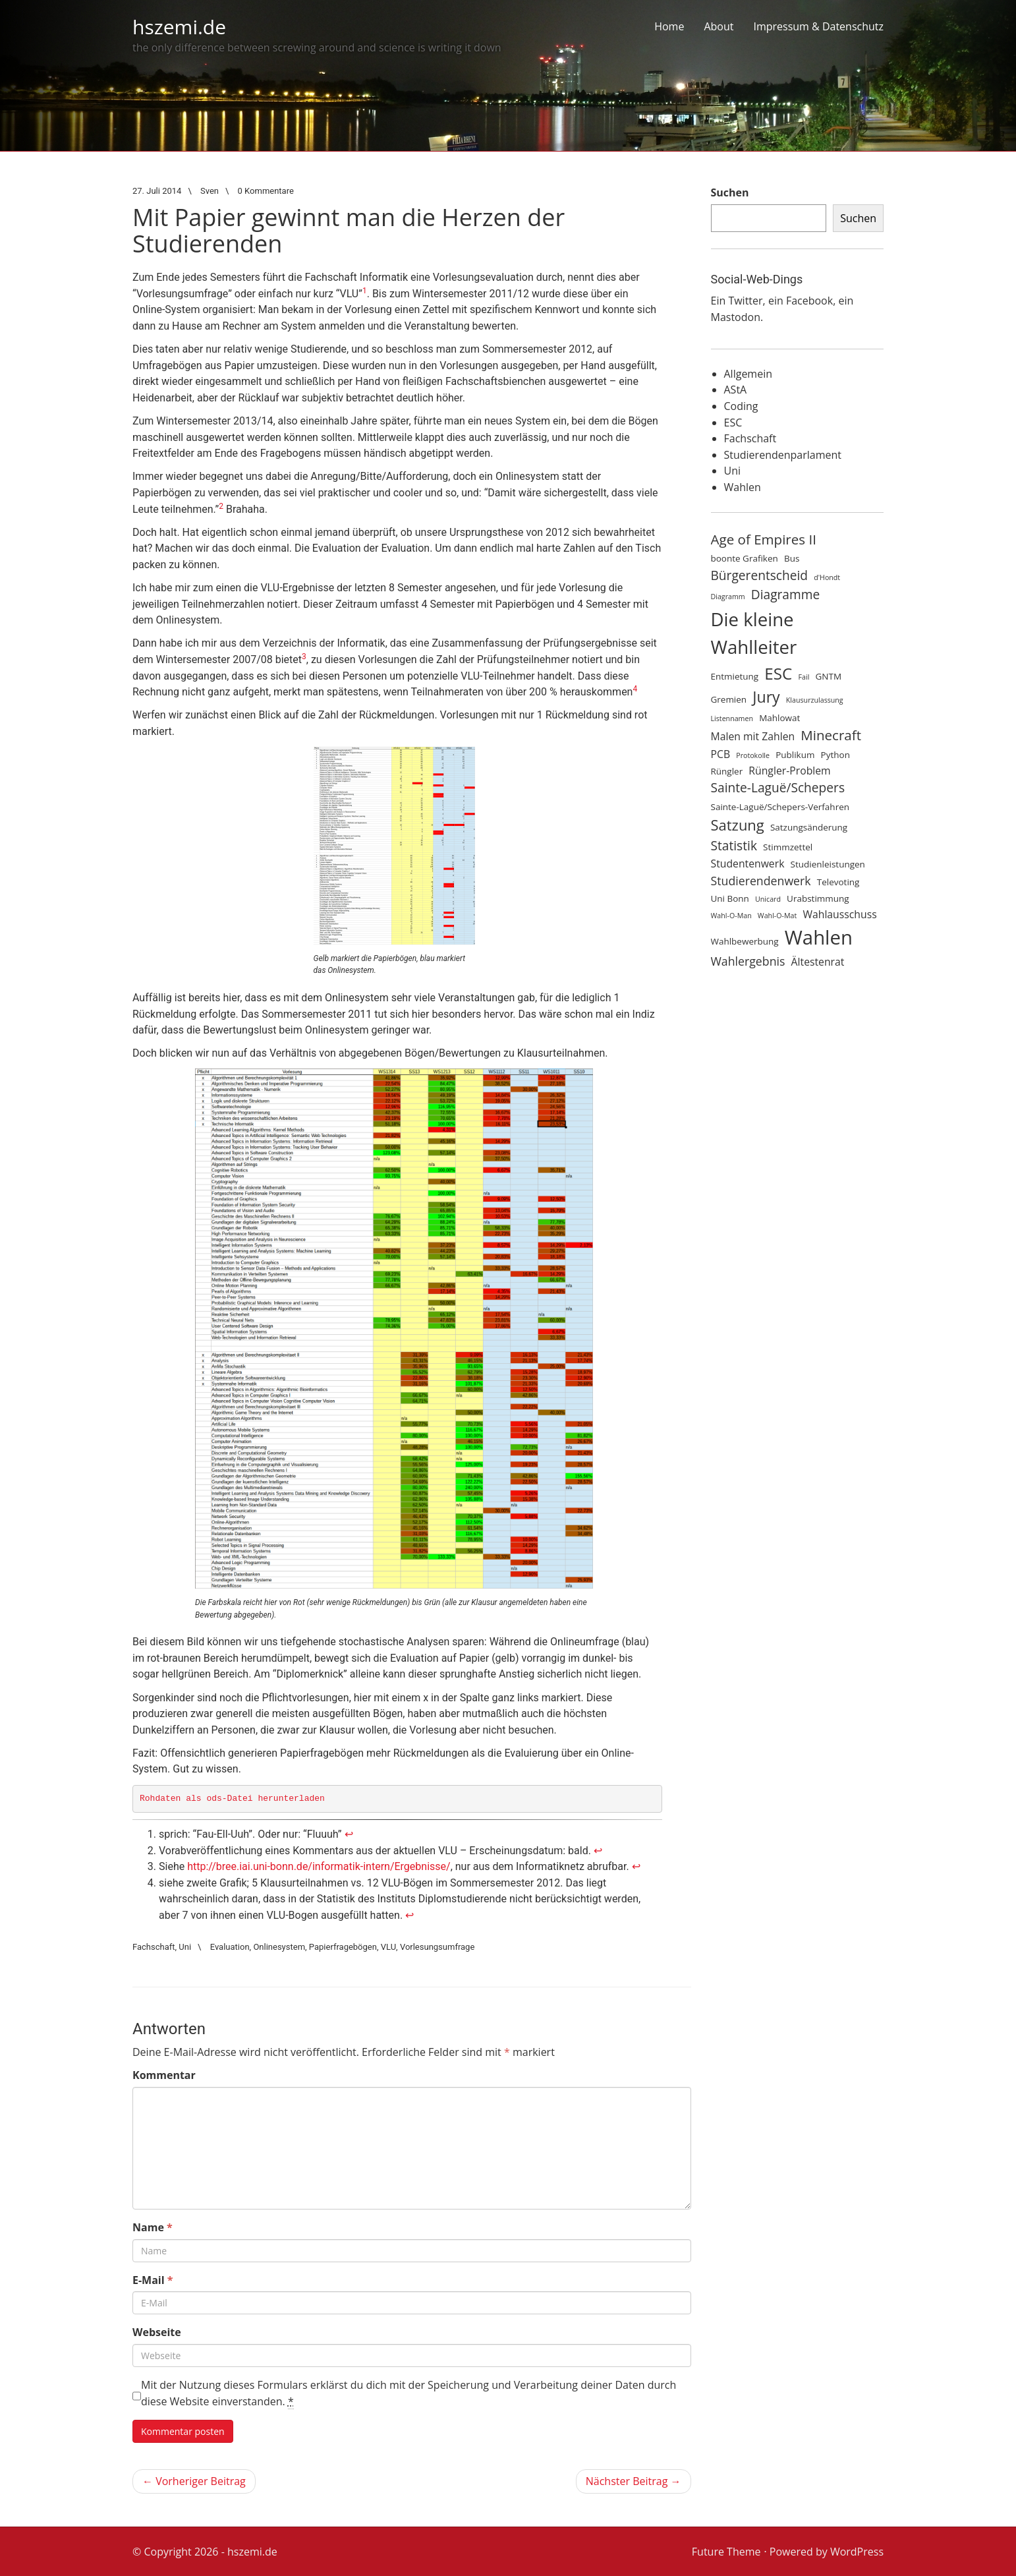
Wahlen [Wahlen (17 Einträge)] (819, 937)
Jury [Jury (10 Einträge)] (765, 696)
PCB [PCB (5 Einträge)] (721, 754)
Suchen (730, 192)
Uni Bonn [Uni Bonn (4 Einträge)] (730, 898)
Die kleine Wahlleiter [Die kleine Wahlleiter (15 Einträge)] (754, 633)
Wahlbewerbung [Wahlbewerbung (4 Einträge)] (745, 941)
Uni (185, 1947)
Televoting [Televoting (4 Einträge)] (838, 882)
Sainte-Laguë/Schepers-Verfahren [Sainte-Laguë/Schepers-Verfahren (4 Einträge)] (780, 807)
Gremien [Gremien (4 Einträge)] (729, 699)
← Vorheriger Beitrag (194, 2481)
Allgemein (748, 373)
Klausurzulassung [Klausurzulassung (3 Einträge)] (814, 700)
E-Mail (152, 2280)
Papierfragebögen (343, 1947)
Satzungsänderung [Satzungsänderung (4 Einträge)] (808, 827)
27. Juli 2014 (156, 191)
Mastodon (735, 317)
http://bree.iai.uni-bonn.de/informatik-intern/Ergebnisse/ (319, 1866)
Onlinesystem (279, 1947)
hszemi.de (179, 26)
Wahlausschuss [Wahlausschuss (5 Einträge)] (839, 914)
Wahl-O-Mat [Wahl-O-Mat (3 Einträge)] (777, 915)
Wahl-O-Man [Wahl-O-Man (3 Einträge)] (731, 915)
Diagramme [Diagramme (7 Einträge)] (785, 594)
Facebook (809, 300)
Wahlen (742, 487)
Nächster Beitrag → (633, 2481)
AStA (735, 389)
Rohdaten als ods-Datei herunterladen (232, 1798)
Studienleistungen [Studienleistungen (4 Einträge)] (828, 864)
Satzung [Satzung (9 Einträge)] (737, 824)
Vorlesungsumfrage (437, 1947)
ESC (733, 422)
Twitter (745, 300)
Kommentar (164, 2075)
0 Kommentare (266, 191)
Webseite (156, 2332)
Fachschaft (153, 1947)
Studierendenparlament (782, 455)
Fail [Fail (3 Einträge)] (804, 677)
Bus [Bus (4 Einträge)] (791, 558)
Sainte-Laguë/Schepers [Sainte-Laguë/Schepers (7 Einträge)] (778, 787)
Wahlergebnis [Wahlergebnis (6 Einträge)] (748, 961)
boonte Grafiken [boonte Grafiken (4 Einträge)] (744, 558)
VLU (388, 1947)
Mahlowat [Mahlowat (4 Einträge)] (779, 718)
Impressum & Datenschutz (818, 26)
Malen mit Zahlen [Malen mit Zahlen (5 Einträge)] (753, 736)
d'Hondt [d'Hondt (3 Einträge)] (827, 577)
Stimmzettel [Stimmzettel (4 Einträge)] (787, 847)
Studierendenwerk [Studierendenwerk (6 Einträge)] (761, 881)
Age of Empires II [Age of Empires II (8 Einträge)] (763, 539)
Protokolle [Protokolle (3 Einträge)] (753, 755)
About (718, 26)
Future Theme (726, 2551)
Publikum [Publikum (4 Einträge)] (795, 755)
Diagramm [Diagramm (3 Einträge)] (728, 596)
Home (669, 26)
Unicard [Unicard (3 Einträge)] (768, 899)
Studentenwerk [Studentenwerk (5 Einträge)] (748, 863)
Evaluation (230, 1947)
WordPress (857, 2551)
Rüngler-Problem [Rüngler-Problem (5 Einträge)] (789, 770)
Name (152, 2227)
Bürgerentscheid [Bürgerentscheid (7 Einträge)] (759, 575)
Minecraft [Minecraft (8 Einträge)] (831, 735)
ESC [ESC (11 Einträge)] (778, 673)
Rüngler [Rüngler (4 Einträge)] (727, 771)
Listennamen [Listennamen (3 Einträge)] (732, 718)
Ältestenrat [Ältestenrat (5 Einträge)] (818, 961)
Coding (741, 406)
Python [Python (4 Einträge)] (835, 755)
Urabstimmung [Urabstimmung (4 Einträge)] (818, 898)
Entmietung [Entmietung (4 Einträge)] (735, 676)
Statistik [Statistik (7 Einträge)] (734, 845)
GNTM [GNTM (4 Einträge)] (829, 676)
